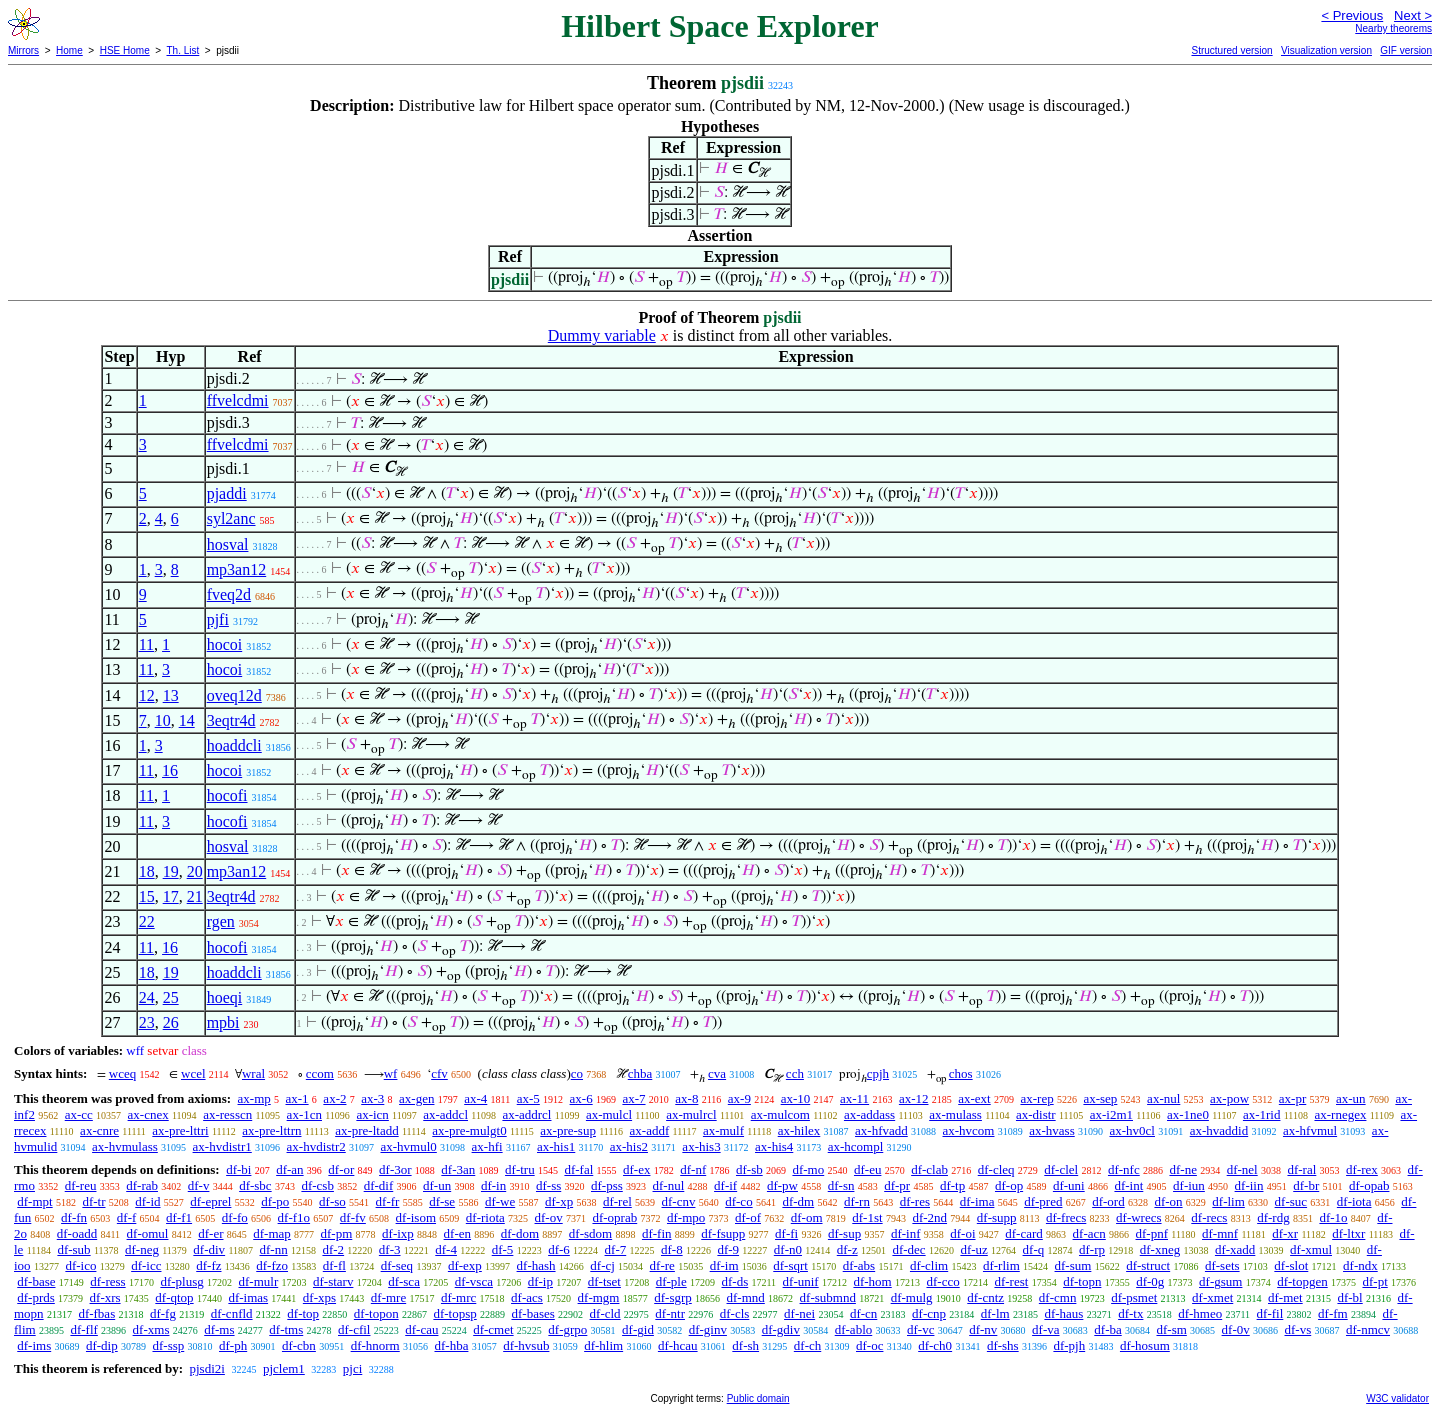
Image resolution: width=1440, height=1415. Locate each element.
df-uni (1069, 1185)
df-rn (857, 1201)
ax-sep (1100, 1098)
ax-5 (528, 1098)
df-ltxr (1348, 1233)
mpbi (223, 1022)
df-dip (102, 1345)
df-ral (1301, 1169)
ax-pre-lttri (180, 1130)
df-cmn (1058, 1297)
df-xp (559, 1201)
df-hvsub (526, 1345)
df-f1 (179, 1217)
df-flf (83, 1329)
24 (147, 997)
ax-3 (372, 1098)
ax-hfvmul (1310, 1130)
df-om (807, 1217)
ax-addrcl (526, 1114)
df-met (1285, 1297)
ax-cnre (99, 1130)
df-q (1034, 1249)
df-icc (146, 1265)
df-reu (81, 1185)
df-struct (1148, 1265)
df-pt (1374, 1281)
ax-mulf (723, 1130)
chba (640, 1073)
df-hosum (1145, 1345)
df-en (457, 1233)
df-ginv (708, 1329)
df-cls (735, 1313)
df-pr (897, 1185)
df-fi (786, 1233)
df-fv (353, 1217)
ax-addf (650, 1130)
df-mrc (458, 1297)
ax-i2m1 (1111, 1114)
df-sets (1222, 1265)
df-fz (208, 1265)
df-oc (869, 1345)
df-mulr (259, 1281)
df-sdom (590, 1233)
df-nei (799, 1313)
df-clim (929, 1265)
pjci (353, 1368)
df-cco (942, 1281)
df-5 (503, 1249)
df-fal (578, 1169)
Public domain (758, 1398)
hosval (228, 544)
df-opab (1369, 1185)
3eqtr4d (231, 720)
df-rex (1362, 1169)
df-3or (395, 1169)
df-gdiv (781, 1329)
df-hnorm (375, 1345)
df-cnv (679, 1201)
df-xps (319, 1297)
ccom (320, 1073)
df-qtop (174, 1297)
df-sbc (255, 1185)
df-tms (286, 1329)
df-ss (548, 1185)
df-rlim (1001, 1265)
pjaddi (227, 493)
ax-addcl (445, 1114)
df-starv (333, 1281)
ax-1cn (304, 1114)
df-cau (421, 1329)
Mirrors (23, 50)
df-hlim (603, 1345)
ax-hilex (799, 1130)
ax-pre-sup (568, 1130)
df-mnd (746, 1297)
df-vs (1298, 1329)
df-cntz (985, 1297)
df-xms (151, 1329)
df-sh (745, 1345)
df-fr (388, 1201)
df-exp (465, 1265)
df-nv (983, 1329)
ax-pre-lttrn (271, 1130)
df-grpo (567, 1329)
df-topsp (454, 1313)
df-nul (669, 1185)
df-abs (859, 1265)
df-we (500, 1201)
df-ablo (854, 1329)
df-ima (977, 1201)
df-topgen (1302, 1281)
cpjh (878, 1073)
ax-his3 (701, 1146)
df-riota (485, 1217)
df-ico (80, 1265)
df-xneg (1160, 1249)
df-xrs (105, 1297)
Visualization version (1326, 50)
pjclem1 (284, 1368)
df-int (1128, 1185)
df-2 (333, 1249)
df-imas (248, 1297)
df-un (437, 1185)
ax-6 (581, 1098)
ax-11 (854, 1098)
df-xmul (1311, 1249)
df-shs (1003, 1345)
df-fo (235, 1217)
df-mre (388, 1297)
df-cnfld (232, 1313)
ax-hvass (1052, 1130)
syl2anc (231, 518)
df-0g (1150, 1281)
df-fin (657, 1233)
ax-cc (79, 1114)
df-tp (952, 1185)
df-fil (1270, 1313)
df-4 (446, 1249)
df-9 (728, 1249)
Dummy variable (602, 335)
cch (795, 1073)
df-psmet (1134, 1297)
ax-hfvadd (881, 1130)
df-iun (1189, 1185)
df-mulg (912, 1297)
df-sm (1171, 1329)
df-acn (1089, 1233)
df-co (738, 1201)
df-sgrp (673, 1297)
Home (69, 50)
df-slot (1291, 1265)
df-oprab (614, 1217)
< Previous (1352, 15)
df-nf (693, 1169)
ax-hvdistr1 (222, 1146)
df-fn (74, 1217)
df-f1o (294, 1217)
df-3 (390, 1249)
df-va (1045, 1329)
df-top (303, 1313)
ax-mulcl (609, 1114)
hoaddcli (234, 745)
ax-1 (297, 1098)
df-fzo (272, 1265)
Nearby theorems (1393, 28)
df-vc (920, 1329)
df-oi (962, 1233)
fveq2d (229, 594)
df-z (847, 1249)
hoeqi (225, 997)
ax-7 (633, 1098)
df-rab (142, 1185)
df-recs (1209, 1217)
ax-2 (334, 1098)
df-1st (867, 1217)
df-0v (1236, 1329)
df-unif (801, 1281)
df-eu (867, 1169)
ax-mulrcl (691, 1114)
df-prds (36, 1297)
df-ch (807, 1345)
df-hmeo (1200, 1313)
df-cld (605, 1313)
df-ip (540, 1281)
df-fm (1333, 1313)
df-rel (617, 1201)
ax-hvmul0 (409, 1146)
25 (171, 997)
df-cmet (493, 1329)
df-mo (808, 1169)
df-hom (872, 1281)
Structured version (1231, 50)
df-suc (1291, 1201)
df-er (210, 1233)
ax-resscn (227, 1114)
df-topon (376, 1313)
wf (391, 1073)
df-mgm (599, 1297)
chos (961, 1073)
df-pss (607, 1185)
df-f (127, 1217)
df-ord (1108, 1201)
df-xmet (1212, 1297)
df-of (748, 1217)
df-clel (1061, 1169)
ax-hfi (487, 1146)
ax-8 (686, 1098)
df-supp (997, 1217)
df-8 (672, 1249)
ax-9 (739, 1098)
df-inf (906, 1233)
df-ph (233, 1345)
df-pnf (1152, 1233)
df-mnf (1220, 1233)
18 (147, 871)
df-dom (520, 1233)
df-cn (863, 1313)
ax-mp (254, 1098)
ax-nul (1163, 1098)
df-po (275, 1201)
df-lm (995, 1313)
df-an (289, 1169)
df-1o (1333, 1217)
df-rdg (1273, 1217)
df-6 (559, 1249)
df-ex (636, 1169)
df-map (272, 1233)
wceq (122, 1073)
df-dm (798, 1201)
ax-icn (372, 1114)
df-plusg (181, 1281)
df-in (493, 1185)
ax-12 (914, 1098)
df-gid (638, 1329)
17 (171, 896)
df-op (1009, 1185)
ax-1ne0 (1188, 1114)
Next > (1413, 15)
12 (147, 695)
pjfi (218, 619)
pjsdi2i (206, 1368)
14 (187, 720)
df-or (341, 1169)
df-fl (334, 1265)
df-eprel (210, 1201)
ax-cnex (148, 1114)
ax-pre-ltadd (367, 1130)
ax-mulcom (780, 1114)
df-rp (1092, 1249)
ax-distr (1036, 1114)
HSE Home (125, 50)
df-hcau (678, 1345)
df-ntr (670, 1313)
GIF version (1406, 50)
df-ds (734, 1281)
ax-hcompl (856, 1146)
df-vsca (474, 1281)
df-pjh (1069, 1345)
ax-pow (1229, 1098)
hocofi (227, 795)
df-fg (163, 1313)
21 (195, 896)
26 (171, 1022)
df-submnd (828, 1297)
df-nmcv (1368, 1329)
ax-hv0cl (1131, 1130)
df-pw (782, 1185)
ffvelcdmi (238, 400)
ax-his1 (556, 1146)
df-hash (536, 1265)
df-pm (337, 1233)
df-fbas (96, 1313)
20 (195, 871)
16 (170, 770)
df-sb (749, 1169)
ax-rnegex (1340, 1114)
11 (146, 644)
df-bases (532, 1313)
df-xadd (1235, 1249)
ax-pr (1292, 1098)
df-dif (379, 1185)
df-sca (404, 1281)
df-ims (34, 1345)
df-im (724, 1265)
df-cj (602, 1265)
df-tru (520, 1169)
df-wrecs (1138, 1217)
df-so (332, 1201)
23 (147, 1022)
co (577, 1073)
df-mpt (34, 1201)
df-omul (148, 1233)
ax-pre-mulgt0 (469, 1130)
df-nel (1242, 1169)
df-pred (1043, 1201)
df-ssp (168, 1345)
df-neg (142, 1249)
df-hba (451, 1345)
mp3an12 (237, 569)
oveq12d (234, 695)
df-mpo (686, 1217)
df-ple (671, 1281)
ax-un (1351, 1098)
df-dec (908, 1249)
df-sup (844, 1233)
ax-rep (1036, 1098)
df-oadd (77, 1233)
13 (171, 695)
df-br (1306, 1185)
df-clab (929, 1169)
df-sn (841, 1185)
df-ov (549, 1217)
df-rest (1011, 1281)
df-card (1024, 1233)
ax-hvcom (969, 1130)
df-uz (973, 1249)
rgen (221, 921)
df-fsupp (723, 1233)
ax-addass (869, 1114)
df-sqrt (790, 1265)
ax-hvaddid (1219, 1130)
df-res (915, 1201)
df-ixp (398, 1233)
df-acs (527, 1297)
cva (717, 1073)
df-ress (107, 1281)
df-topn (1082, 1281)
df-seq (397, 1265)
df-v (199, 1185)
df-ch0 (935, 1345)
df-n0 (788, 1249)
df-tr (93, 1201)
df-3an (458, 1169)
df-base (36, 1281)
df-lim (1228, 1201)
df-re (662, 1265)
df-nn (274, 1249)
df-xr (1285, 1233)
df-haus (1063, 1313)
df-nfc (1124, 1169)
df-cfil (354, 1329)
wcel (193, 1073)
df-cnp (929, 1313)
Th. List (183, 50)
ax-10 (796, 1098)
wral (253, 1073)
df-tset (604, 1281)
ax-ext (974, 1098)
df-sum (1073, 1265)
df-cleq (996, 1169)
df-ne (1182, 1169)
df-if (725, 1185)
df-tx (1130, 1313)
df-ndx (1360, 1265)
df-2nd (929, 1217)
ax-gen (416, 1098)
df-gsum (1220, 1281)
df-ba (1107, 1329)
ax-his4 (774, 1146)
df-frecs (1066, 1217)
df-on (1168, 1201)
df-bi (238, 1169)
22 (147, 921)
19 (171, 871)
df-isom (416, 1217)
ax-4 (475, 1098)
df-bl (1349, 1297)
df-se (442, 1201)
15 (147, 896)
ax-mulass (955, 1114)
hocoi (225, 644)
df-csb (317, 1185)
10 (163, 720)
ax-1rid (1262, 1114)
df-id (147, 1201)
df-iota (1354, 1201)
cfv (439, 1073)
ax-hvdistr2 (316, 1146)
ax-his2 (629, 1146)
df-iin (1249, 1185)
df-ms (219, 1329)
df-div (209, 1249)
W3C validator (1397, 1398)
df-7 (616, 1249)
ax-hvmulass (125, 1146)
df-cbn (299, 1345)
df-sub (73, 1249)
